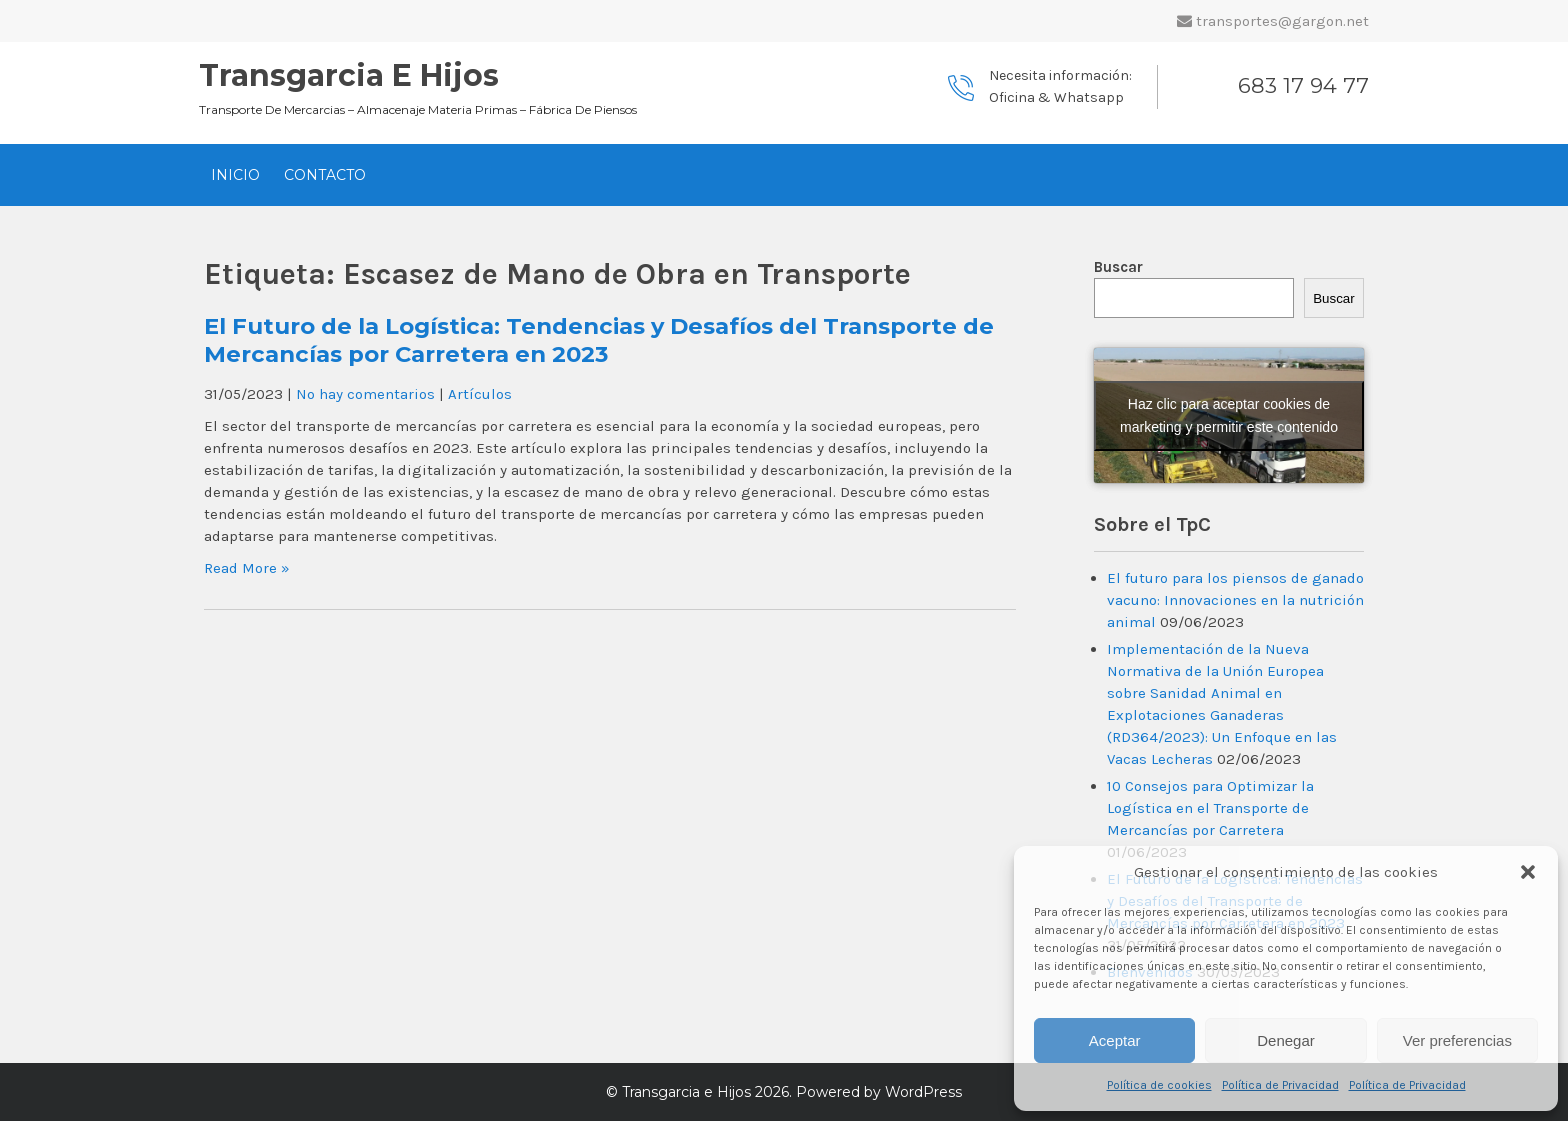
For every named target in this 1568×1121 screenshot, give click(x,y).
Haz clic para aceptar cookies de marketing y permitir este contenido (1229, 415)
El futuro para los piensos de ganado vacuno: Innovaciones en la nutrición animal (1235, 600)
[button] (1528, 872)
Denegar (1286, 1040)
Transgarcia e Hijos (349, 75)
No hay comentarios (365, 394)
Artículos (480, 394)
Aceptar (1115, 1040)
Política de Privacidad (1280, 1085)
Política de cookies (1159, 1085)
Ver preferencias (1457, 1040)
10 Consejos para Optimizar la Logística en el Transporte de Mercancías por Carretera (1210, 808)
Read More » (247, 568)
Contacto (325, 175)
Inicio (235, 175)
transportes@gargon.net (1282, 21)
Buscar (1118, 267)
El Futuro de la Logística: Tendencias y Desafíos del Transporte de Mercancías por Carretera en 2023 (599, 340)
